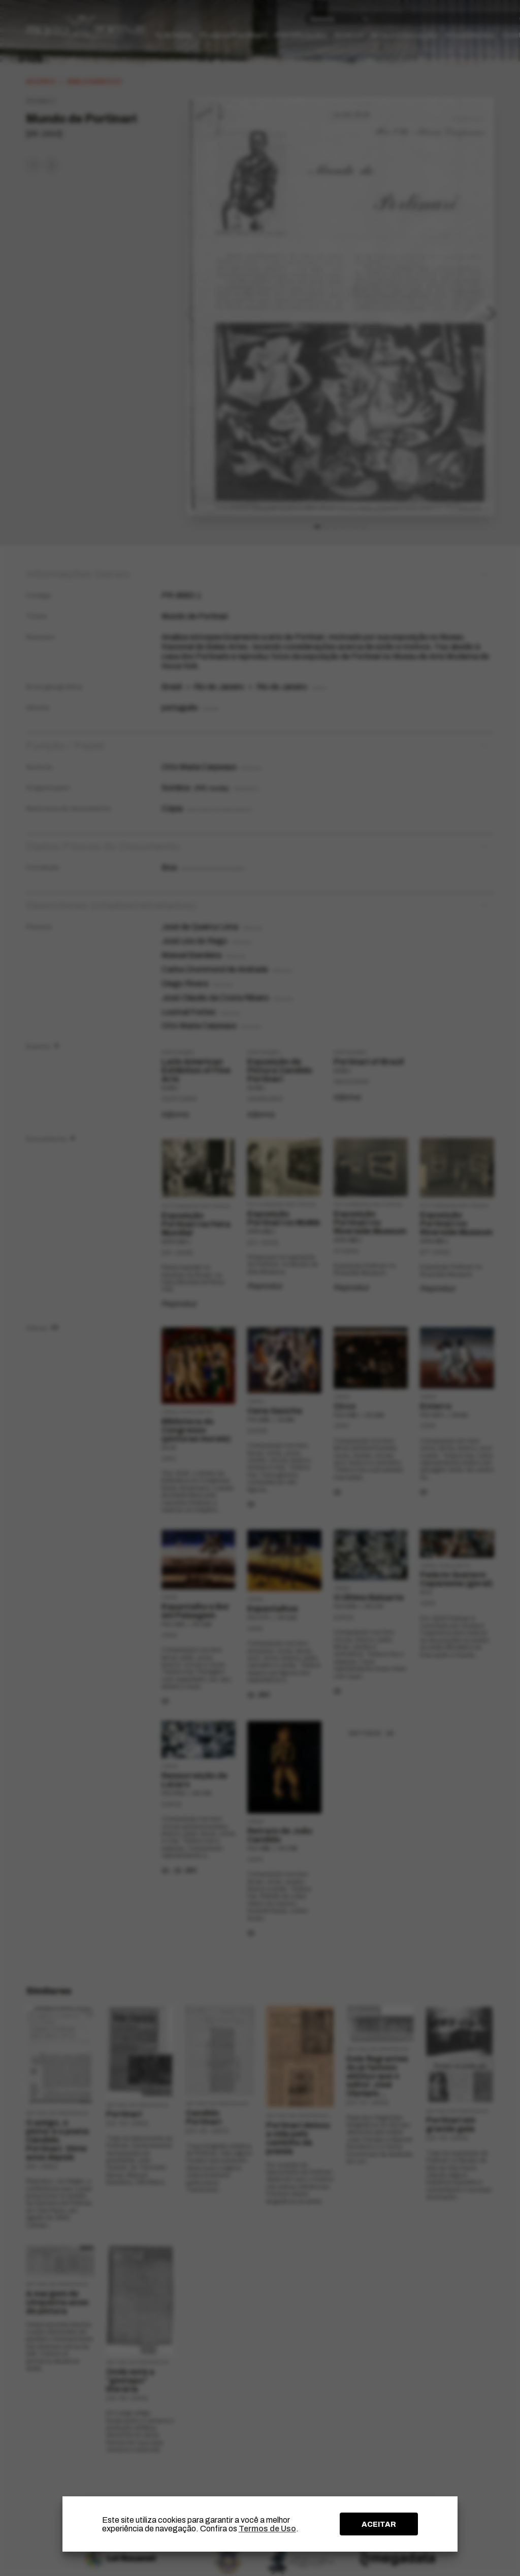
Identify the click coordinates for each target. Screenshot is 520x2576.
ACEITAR (379, 2524)
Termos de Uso (267, 2528)
